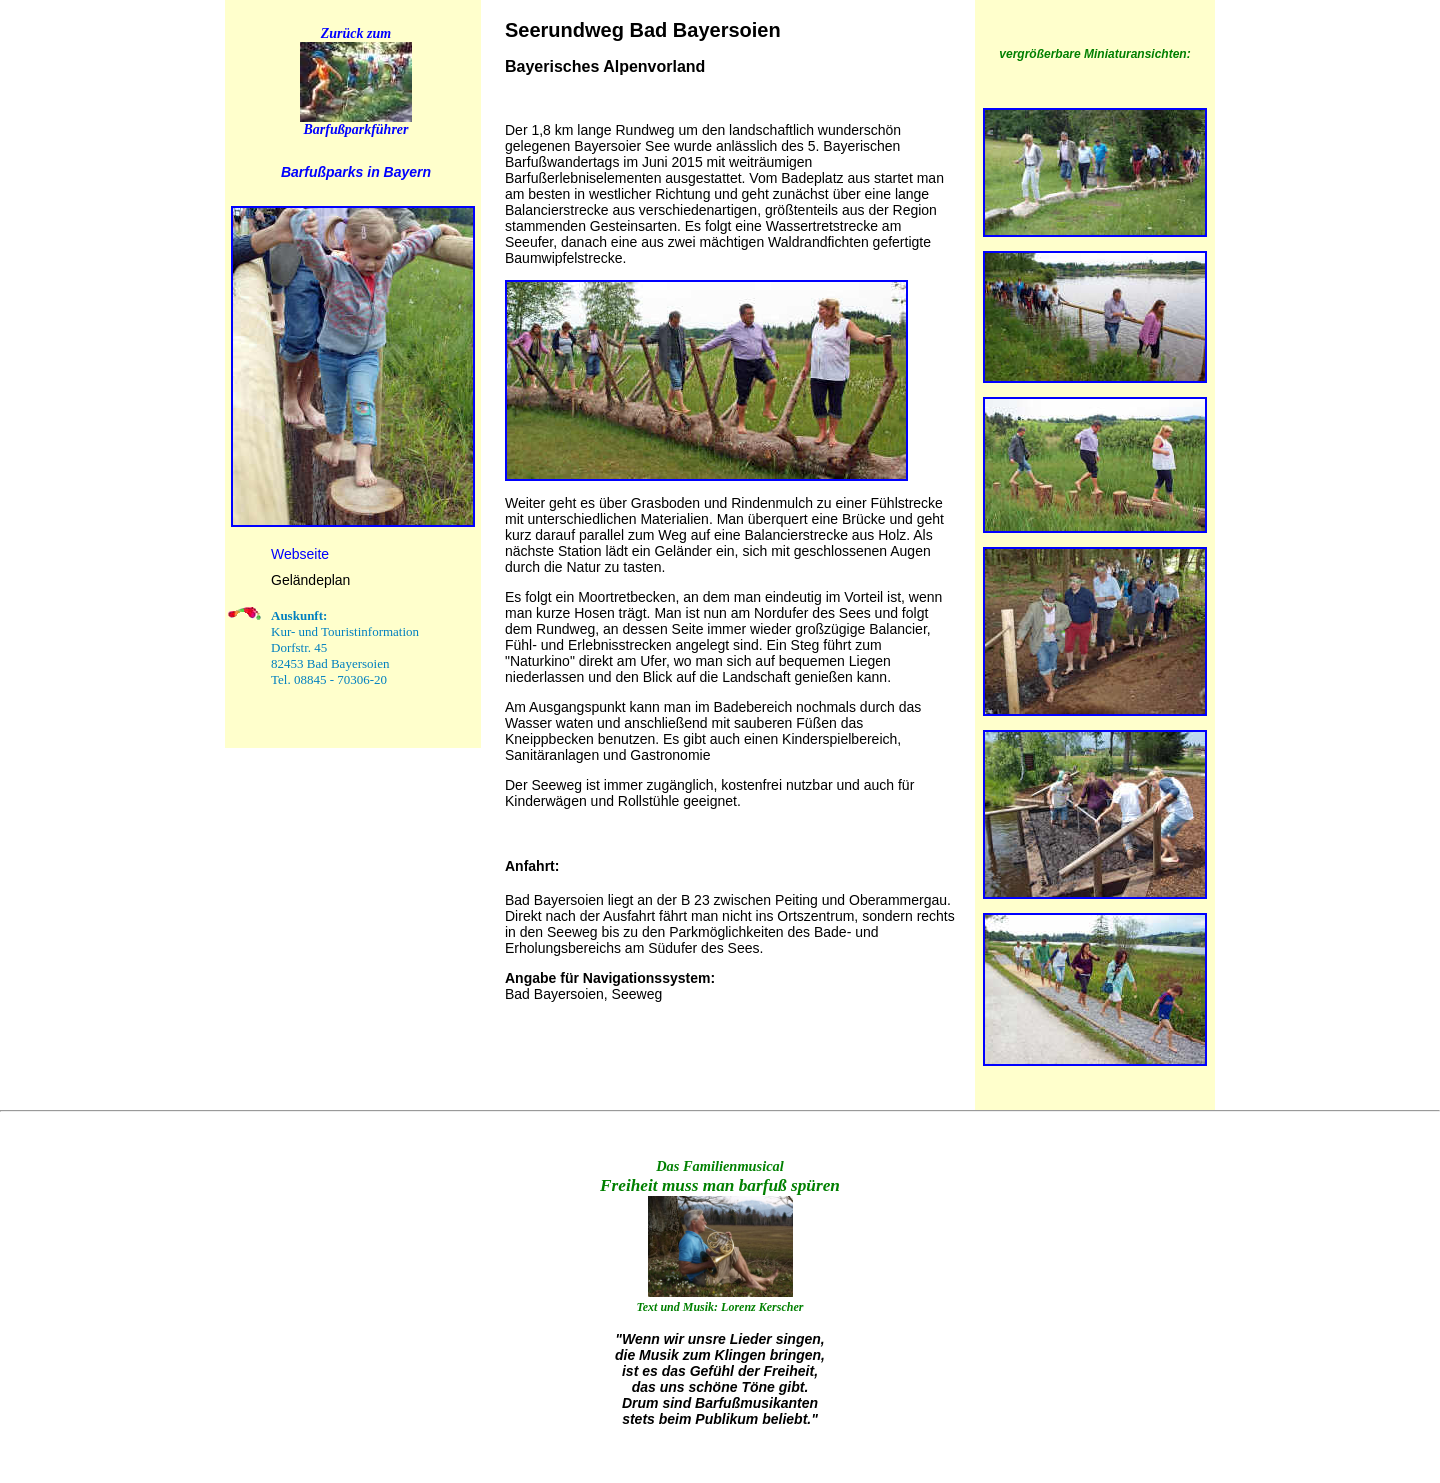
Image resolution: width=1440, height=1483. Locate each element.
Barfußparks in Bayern (356, 172)
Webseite (300, 554)
